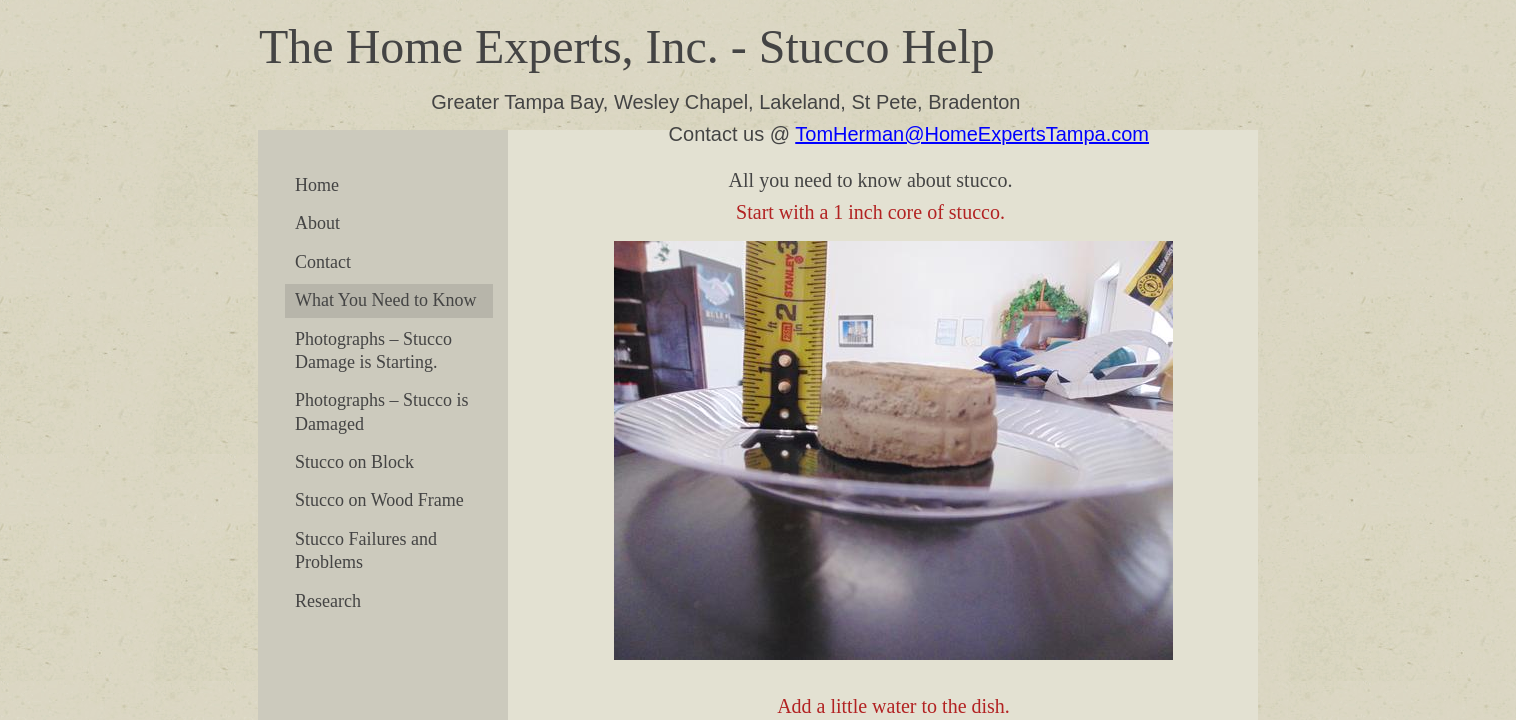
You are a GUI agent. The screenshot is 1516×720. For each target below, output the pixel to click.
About (317, 223)
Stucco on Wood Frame (379, 500)
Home (317, 185)
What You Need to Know (386, 300)
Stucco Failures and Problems (366, 550)
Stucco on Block (354, 462)
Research (328, 601)
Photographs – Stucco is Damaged (382, 411)
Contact (323, 262)
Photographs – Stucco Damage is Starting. (373, 350)
